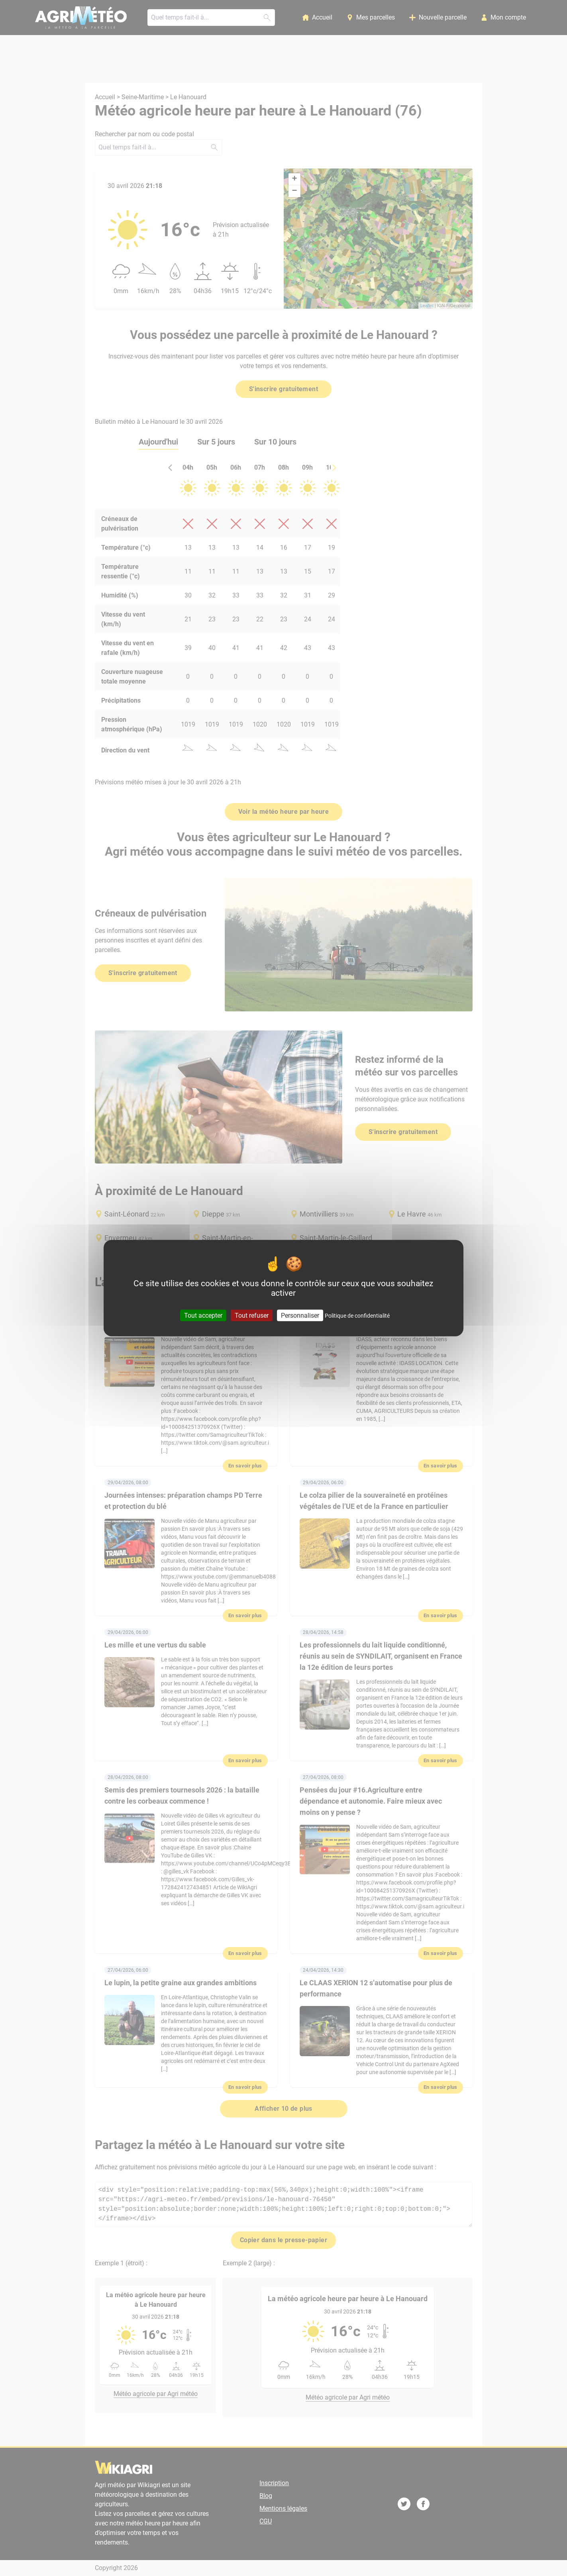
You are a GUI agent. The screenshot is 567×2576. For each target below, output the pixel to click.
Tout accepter (203, 1315)
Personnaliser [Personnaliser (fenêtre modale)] (300, 1315)
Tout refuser (252, 1315)
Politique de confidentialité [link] (357, 1315)
